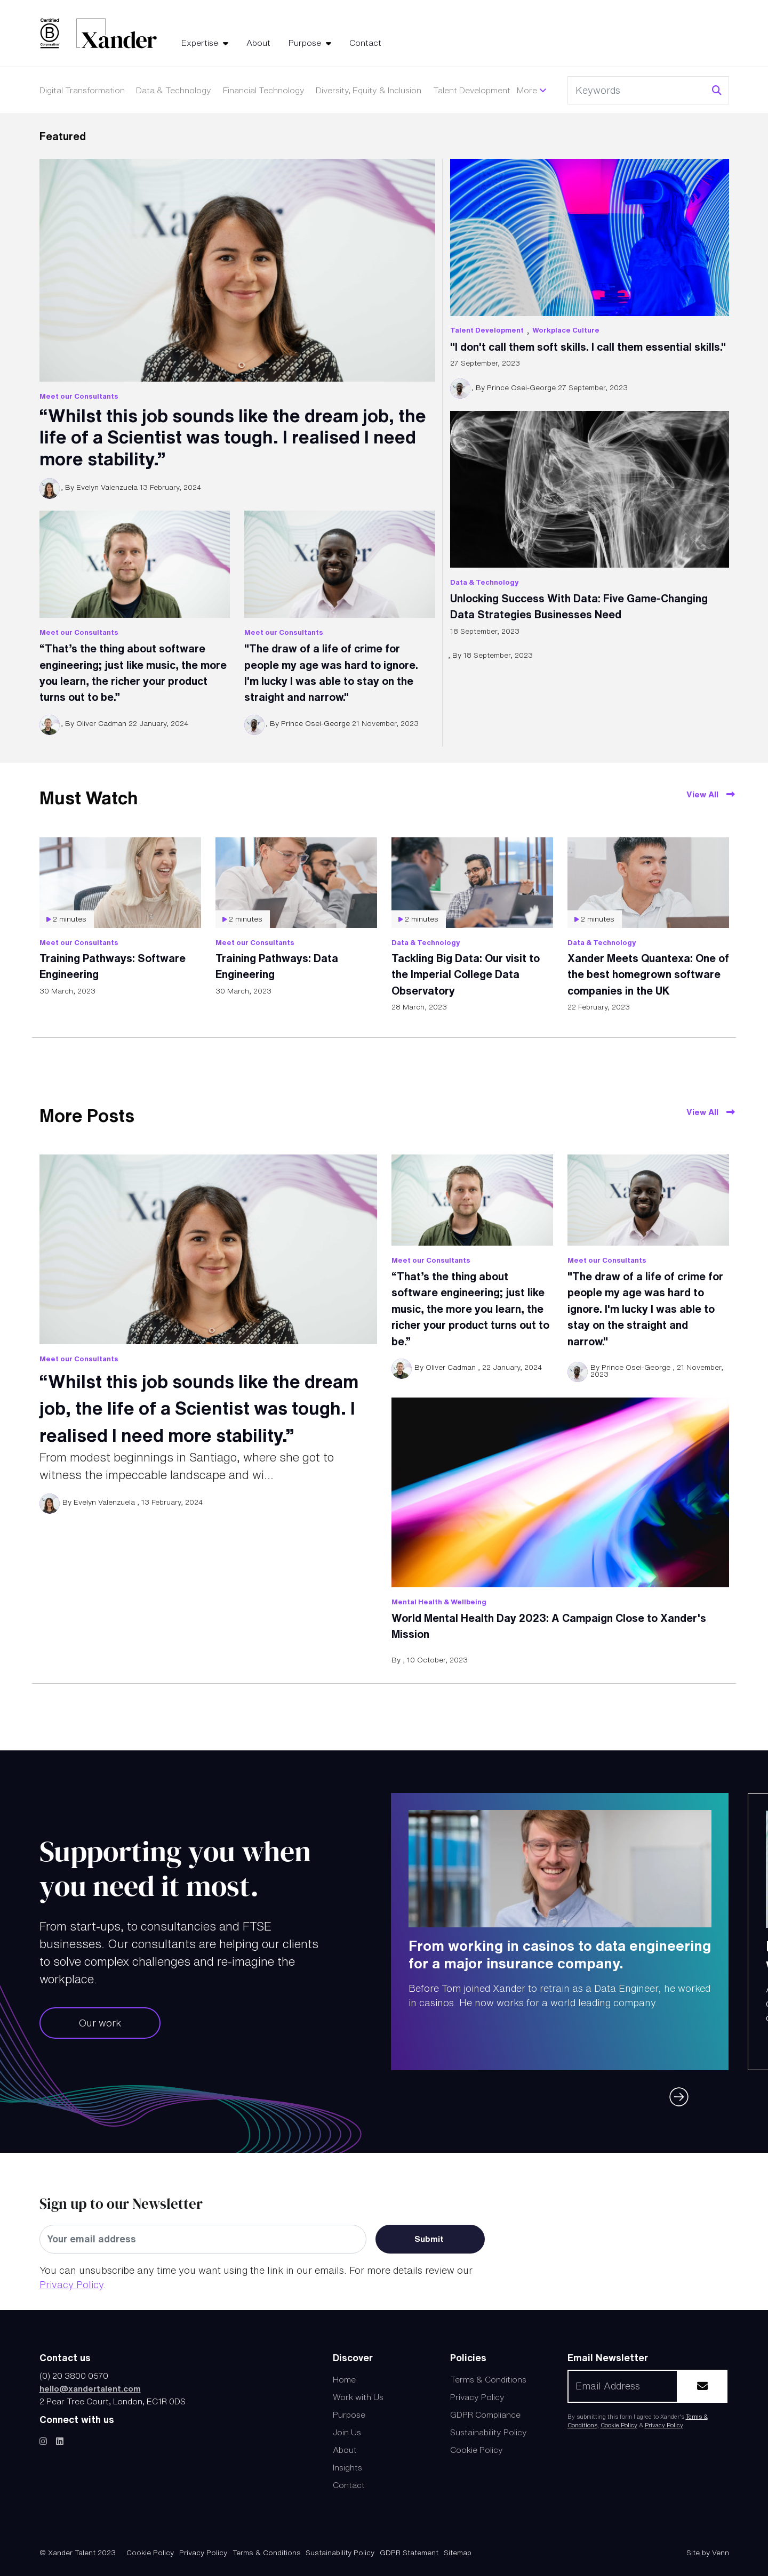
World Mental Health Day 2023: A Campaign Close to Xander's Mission (548, 1626)
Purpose (306, 42)
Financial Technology (264, 90)
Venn (720, 2552)
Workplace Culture (565, 330)
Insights (347, 2467)
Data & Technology (173, 90)
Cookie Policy (476, 2449)
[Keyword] (638, 90)
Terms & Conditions (488, 2379)
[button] (686, 2090)
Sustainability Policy (488, 2432)
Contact (365, 42)
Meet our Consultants (78, 396)
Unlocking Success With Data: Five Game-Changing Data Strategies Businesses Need (579, 606)
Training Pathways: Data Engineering (276, 966)
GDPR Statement (409, 2552)
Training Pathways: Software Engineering (112, 966)
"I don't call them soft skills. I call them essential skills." (588, 346)
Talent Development (471, 90)
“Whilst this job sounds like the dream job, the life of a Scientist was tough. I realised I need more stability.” (232, 436)
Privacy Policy (71, 2284)
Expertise (200, 42)
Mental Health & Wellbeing (438, 1601)
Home (344, 2379)
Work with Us (358, 2397)
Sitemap (457, 2552)
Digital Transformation (82, 90)
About (258, 42)
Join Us (347, 2432)
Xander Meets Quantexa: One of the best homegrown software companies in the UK (648, 974)
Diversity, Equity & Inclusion (368, 90)
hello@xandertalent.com (90, 2388)
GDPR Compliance (485, 2414)
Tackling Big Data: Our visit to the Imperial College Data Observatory (465, 974)
